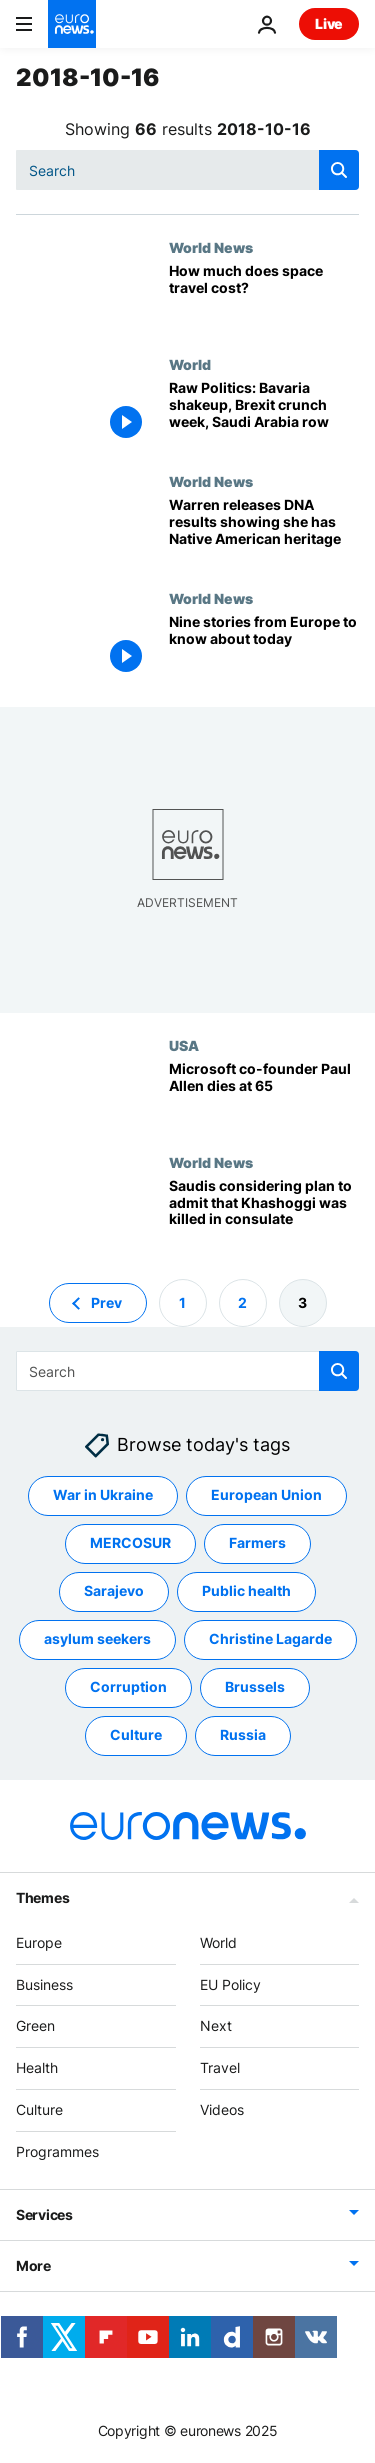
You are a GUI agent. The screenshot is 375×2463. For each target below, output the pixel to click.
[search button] (339, 170)
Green (35, 2025)
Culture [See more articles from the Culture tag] (136, 1734)
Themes (42, 1897)
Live (329, 23)
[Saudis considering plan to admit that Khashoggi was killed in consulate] (264, 1212)
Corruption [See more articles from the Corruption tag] (128, 1686)
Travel (220, 2067)
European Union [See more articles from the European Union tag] (266, 1494)
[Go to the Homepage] (72, 24)
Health (37, 2067)
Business (44, 1983)
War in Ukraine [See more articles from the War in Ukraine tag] (103, 1494)
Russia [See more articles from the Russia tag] (243, 1734)
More (33, 2264)
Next (216, 2025)
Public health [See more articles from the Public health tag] (246, 1590)
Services (44, 2213)
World (190, 364)
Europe (39, 1942)
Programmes (57, 2151)
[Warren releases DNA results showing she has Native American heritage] (264, 531)
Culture (39, 2109)
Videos (222, 2109)
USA (184, 1045)
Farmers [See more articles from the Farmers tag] (257, 1542)
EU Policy (230, 1983)
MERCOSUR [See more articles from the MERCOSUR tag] (130, 1542)
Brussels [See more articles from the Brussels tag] (255, 1686)
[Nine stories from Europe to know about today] (264, 648)
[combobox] (187, 170)
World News (211, 247)
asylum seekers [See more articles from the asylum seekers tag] (97, 1638)
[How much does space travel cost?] (264, 297)
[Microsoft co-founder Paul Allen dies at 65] (264, 1095)
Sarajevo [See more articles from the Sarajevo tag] (114, 1590)
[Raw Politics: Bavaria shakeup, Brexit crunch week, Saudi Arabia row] (264, 414)
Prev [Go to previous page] (106, 1301)
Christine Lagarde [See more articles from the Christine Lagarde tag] (270, 1638)
